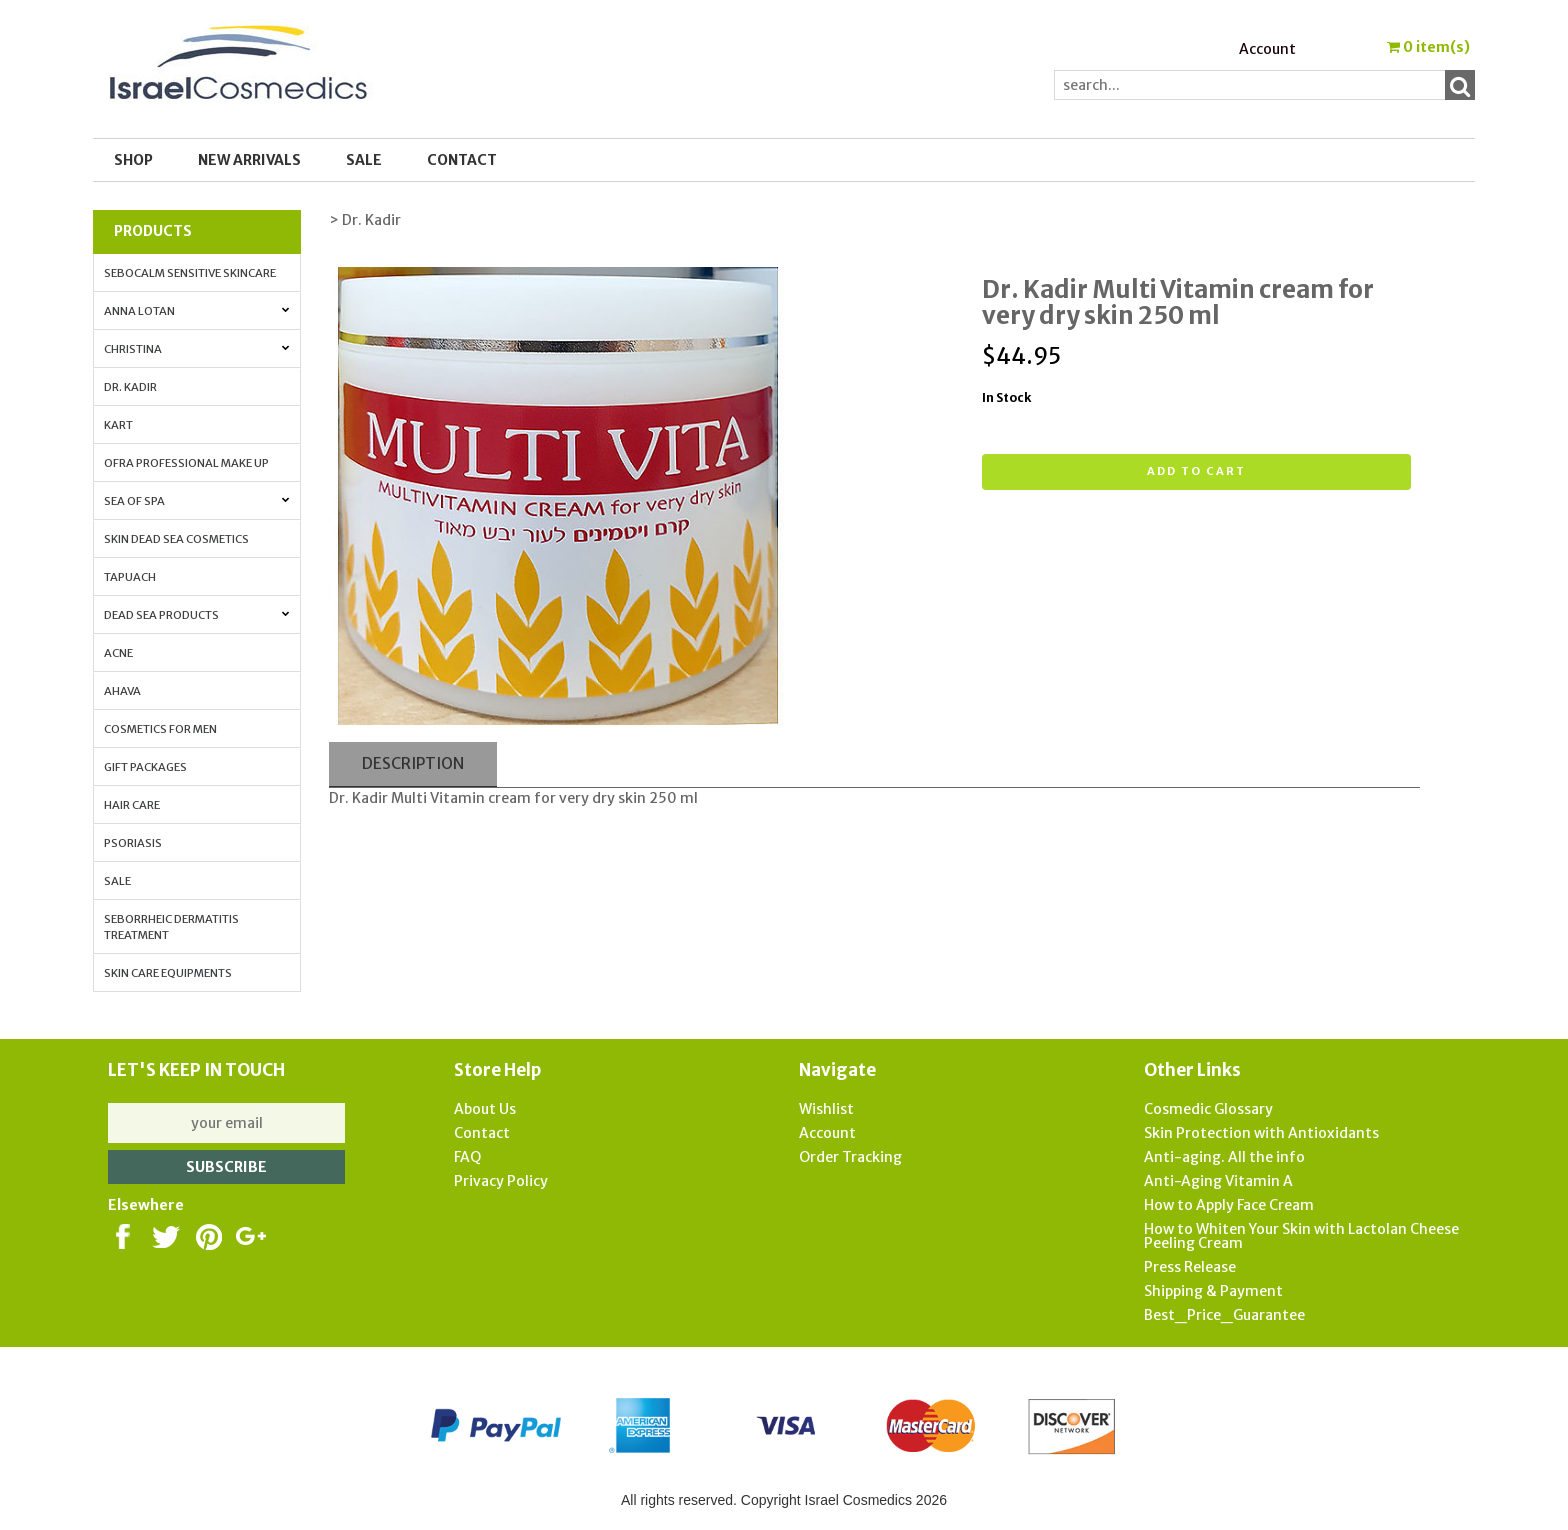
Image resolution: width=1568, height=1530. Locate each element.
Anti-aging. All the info (1224, 1157)
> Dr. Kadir (365, 220)
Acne (118, 653)
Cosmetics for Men (160, 729)
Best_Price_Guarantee (1224, 1315)
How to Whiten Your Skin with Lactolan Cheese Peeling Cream (1301, 1236)
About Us (485, 1109)
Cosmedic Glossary (1208, 1109)
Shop (133, 160)
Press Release (1190, 1267)
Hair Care (132, 805)
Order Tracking (850, 1157)
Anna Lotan (196, 311)
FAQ (467, 1157)
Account (1267, 49)
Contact (462, 160)
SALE (364, 160)
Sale (117, 881)
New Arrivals (249, 160)
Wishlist (826, 1109)
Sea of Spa (196, 501)
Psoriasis (133, 843)
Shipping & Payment (1213, 1291)
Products (153, 231)
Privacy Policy (501, 1181)
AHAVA (122, 691)
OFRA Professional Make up (186, 463)
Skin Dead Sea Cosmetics (176, 539)
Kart (118, 425)
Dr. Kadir (130, 387)
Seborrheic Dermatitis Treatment (171, 927)
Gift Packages (145, 767)
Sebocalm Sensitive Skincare (190, 273)
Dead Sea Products (196, 615)
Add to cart (1196, 471)
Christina (196, 349)
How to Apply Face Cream (1229, 1205)
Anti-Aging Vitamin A (1218, 1181)
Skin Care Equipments (168, 973)
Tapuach (130, 577)
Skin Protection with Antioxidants (1261, 1133)
